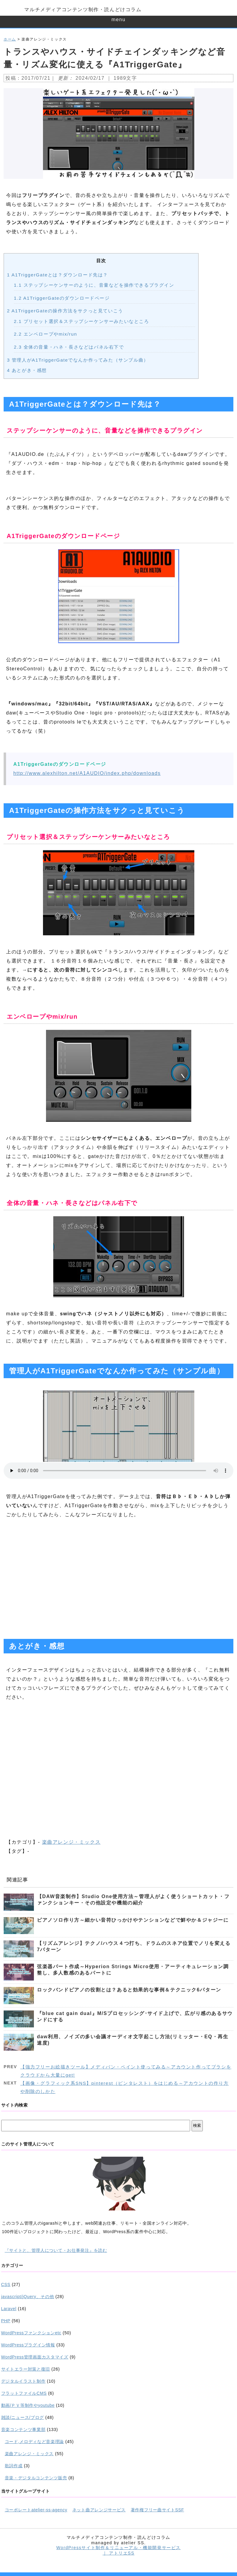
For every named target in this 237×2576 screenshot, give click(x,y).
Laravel (9, 2308)
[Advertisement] (118, 1578)
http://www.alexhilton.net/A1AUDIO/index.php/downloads (87, 773)
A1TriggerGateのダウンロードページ (62, 298)
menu (118, 19)
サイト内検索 (14, 2105)
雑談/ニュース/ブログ (22, 2417)
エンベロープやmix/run (45, 334)
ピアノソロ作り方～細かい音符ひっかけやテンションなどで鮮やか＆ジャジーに (133, 1920)
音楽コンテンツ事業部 (23, 2429)
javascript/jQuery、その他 (27, 2296)
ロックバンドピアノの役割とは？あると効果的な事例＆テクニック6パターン (129, 1989)
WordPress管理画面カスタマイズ (34, 2357)
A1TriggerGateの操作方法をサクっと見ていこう (65, 310)
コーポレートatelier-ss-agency (36, 2509)
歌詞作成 (14, 2465)
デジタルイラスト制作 (23, 2381)
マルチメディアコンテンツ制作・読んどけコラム (82, 9)
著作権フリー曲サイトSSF (157, 2509)
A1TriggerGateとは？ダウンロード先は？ (57, 274)
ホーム (10, 39)
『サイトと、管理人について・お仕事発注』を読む (56, 2250)
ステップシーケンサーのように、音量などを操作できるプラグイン (94, 285)
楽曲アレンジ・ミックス (71, 1842)
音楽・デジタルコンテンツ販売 (36, 2477)
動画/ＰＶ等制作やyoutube (28, 2405)
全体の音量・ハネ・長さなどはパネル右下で (69, 347)
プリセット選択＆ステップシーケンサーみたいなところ (81, 321)
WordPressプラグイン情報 (28, 2344)
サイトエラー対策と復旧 (25, 2369)
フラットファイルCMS (24, 2393)
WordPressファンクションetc (31, 2332)
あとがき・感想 (27, 370)
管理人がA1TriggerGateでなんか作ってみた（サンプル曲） (78, 360)
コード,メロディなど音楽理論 (34, 2441)
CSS (6, 2284)
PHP (6, 2320)
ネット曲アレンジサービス (99, 2509)
